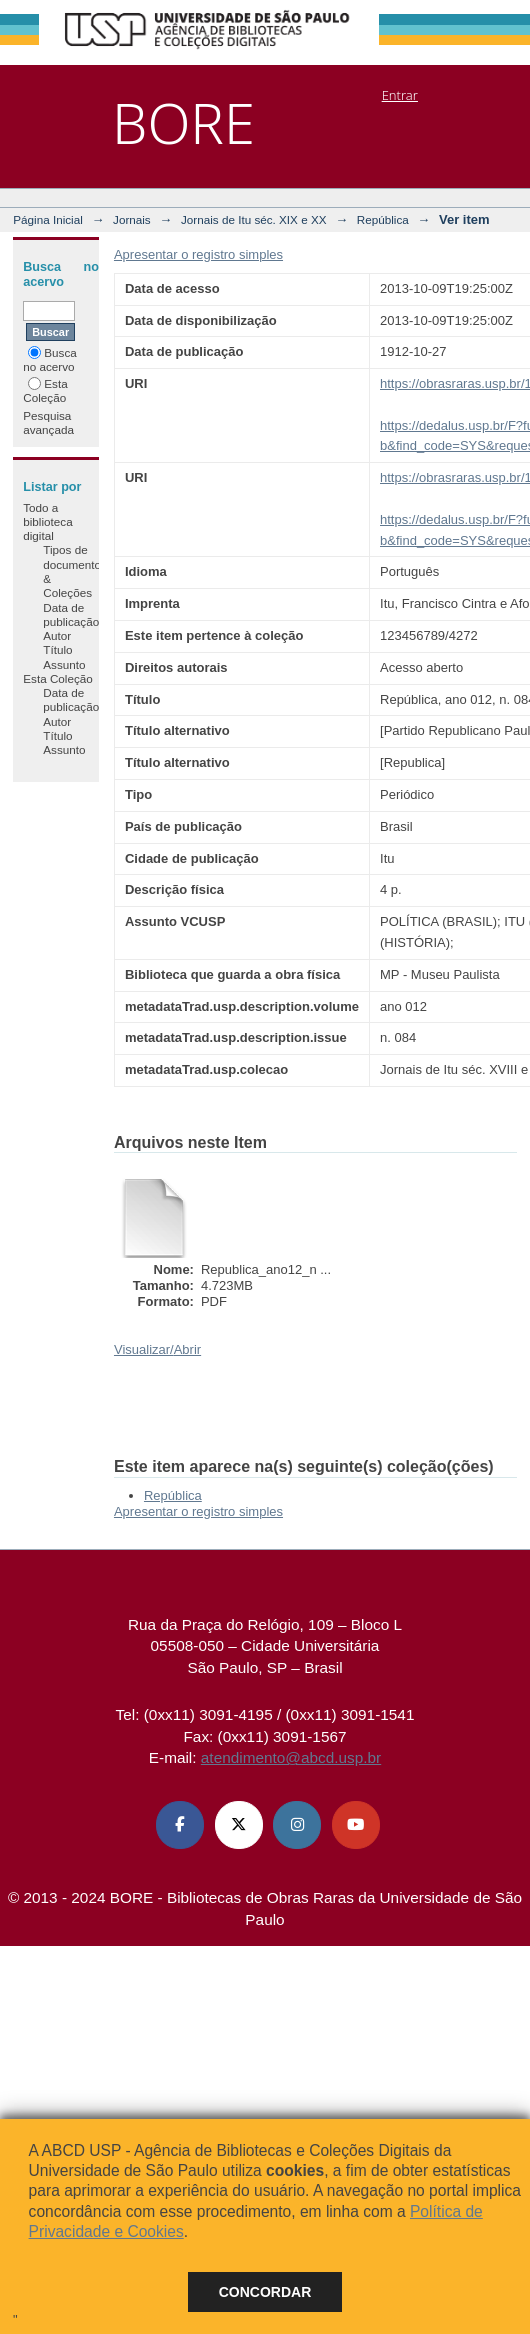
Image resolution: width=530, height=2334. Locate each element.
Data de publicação (71, 614)
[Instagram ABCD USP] (297, 1825)
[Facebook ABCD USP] (180, 1825)
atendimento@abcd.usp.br (291, 1757)
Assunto (64, 664)
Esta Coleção (45, 390)
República (383, 219)
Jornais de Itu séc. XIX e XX (254, 219)
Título (57, 649)
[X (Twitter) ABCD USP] (239, 1825)
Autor (57, 635)
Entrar (400, 95)
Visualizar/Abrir (157, 1349)
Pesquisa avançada (48, 422)
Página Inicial (48, 219)
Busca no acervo (49, 359)
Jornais (132, 219)
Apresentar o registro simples (198, 254)
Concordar (265, 2292)
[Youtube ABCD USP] (356, 1825)
